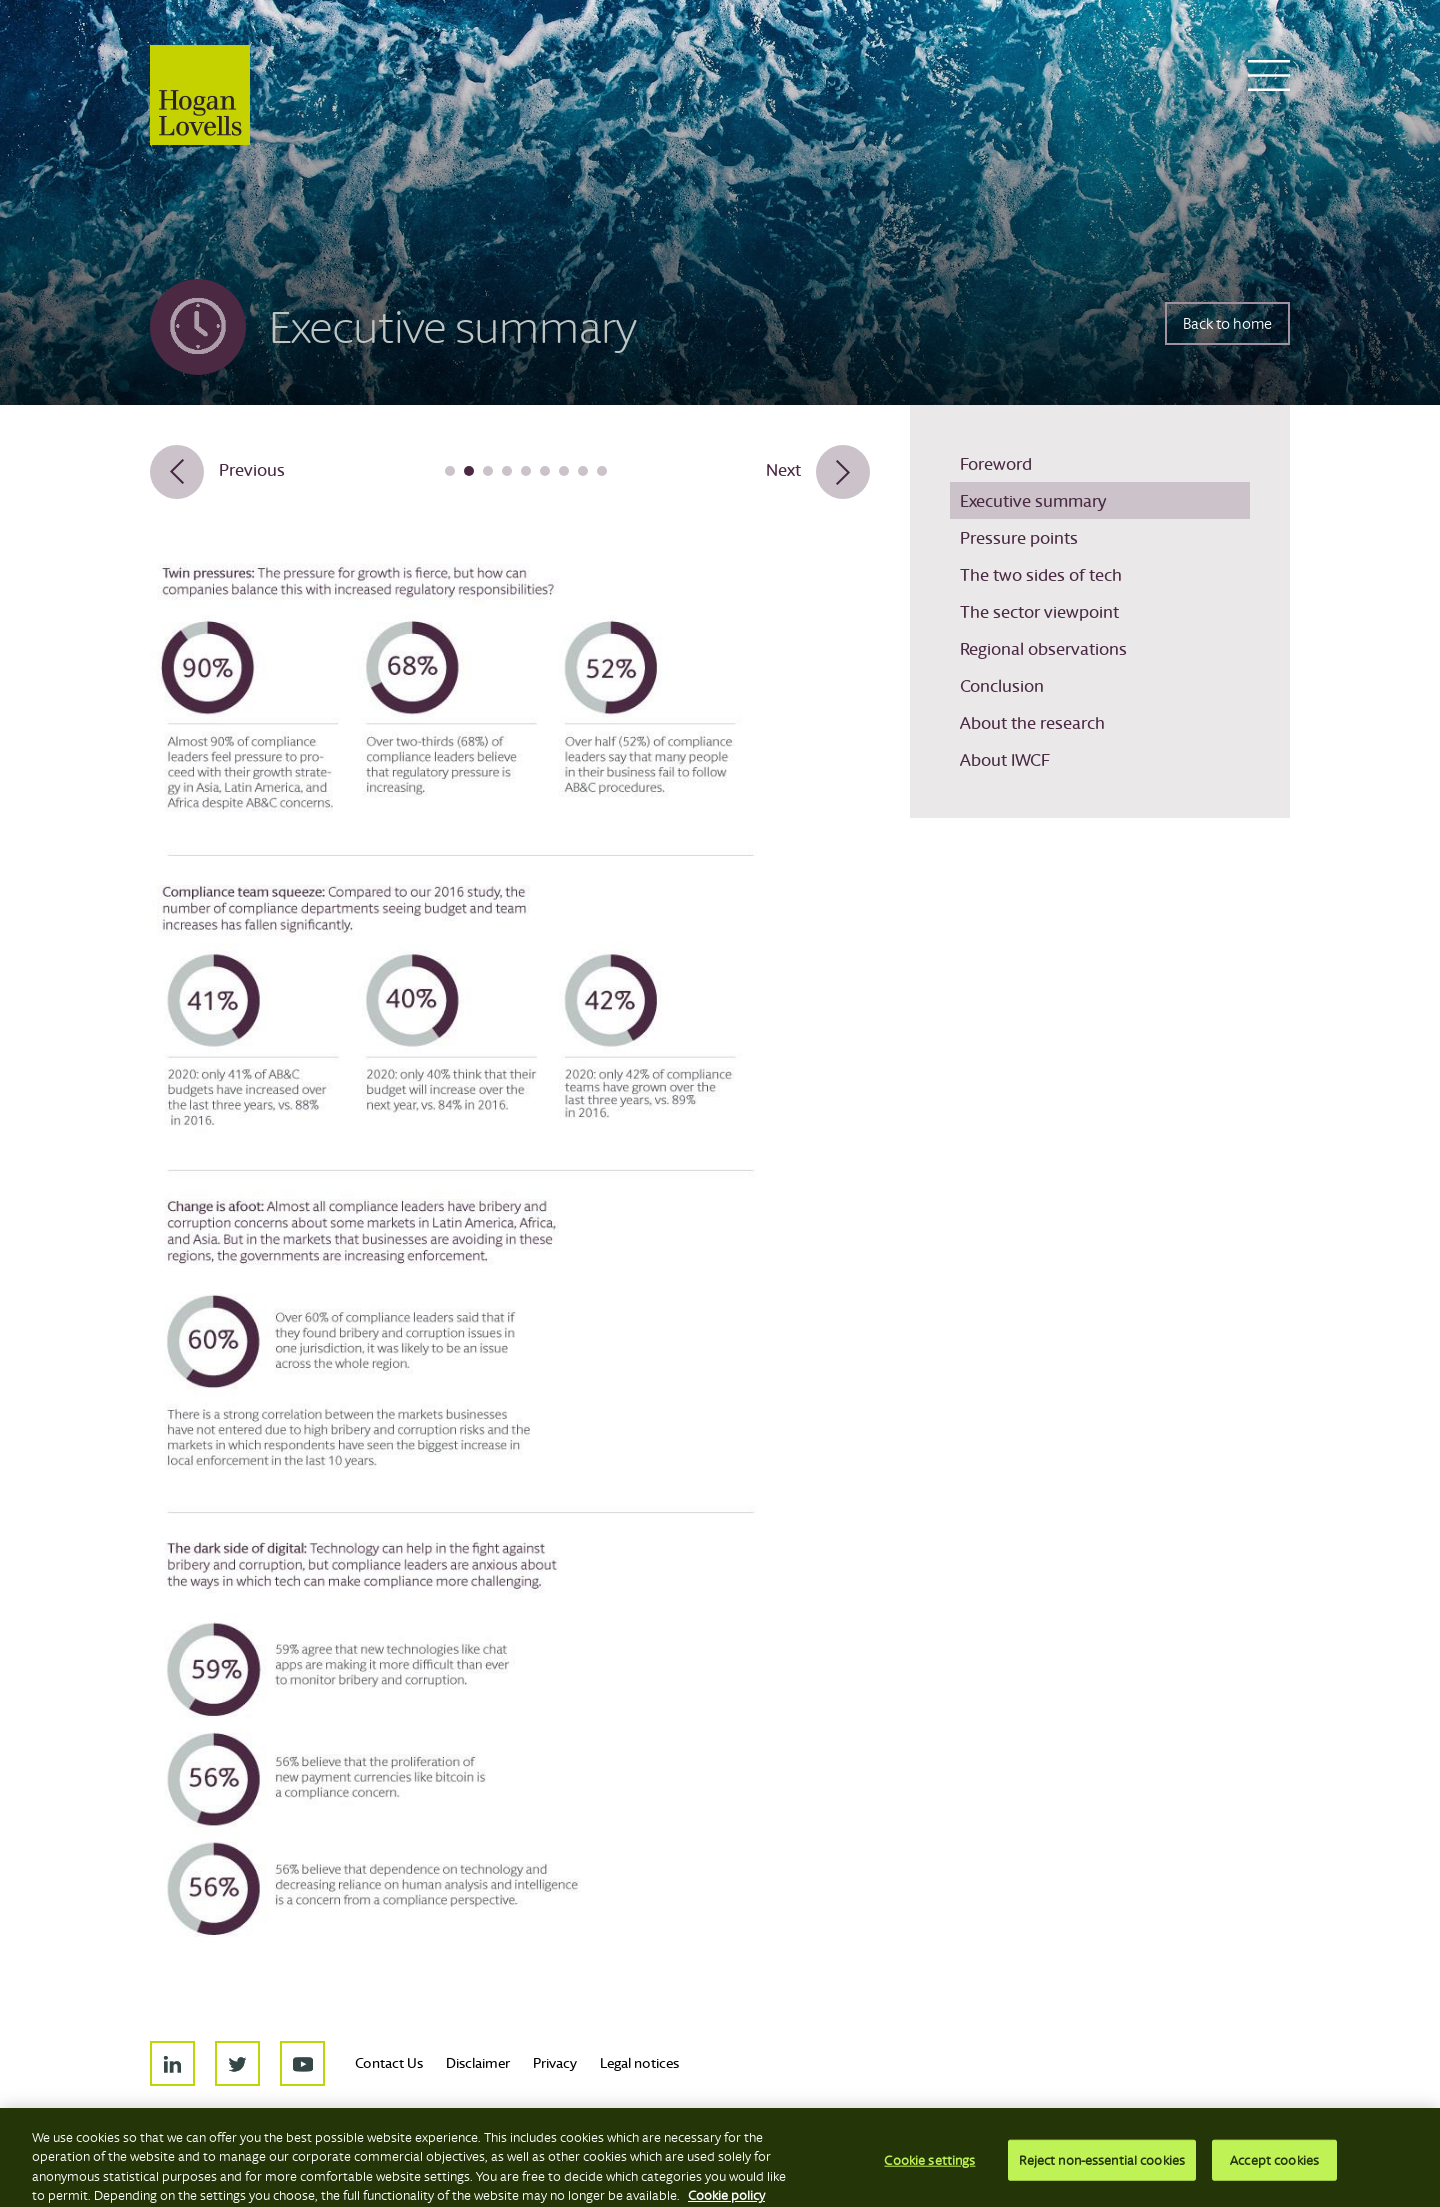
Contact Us (389, 2062)
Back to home (1227, 323)
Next (783, 469)
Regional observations (1043, 648)
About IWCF (1005, 759)
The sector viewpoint (1039, 611)
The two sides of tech (1041, 574)
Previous (252, 469)
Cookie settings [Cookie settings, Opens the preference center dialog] (929, 2173)
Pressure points (1019, 537)
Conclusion (1002, 685)
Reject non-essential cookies (1102, 2173)
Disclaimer (478, 2062)
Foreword (996, 463)
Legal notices (639, 2062)
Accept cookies (1274, 2173)
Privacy (555, 2062)
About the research (1032, 722)
